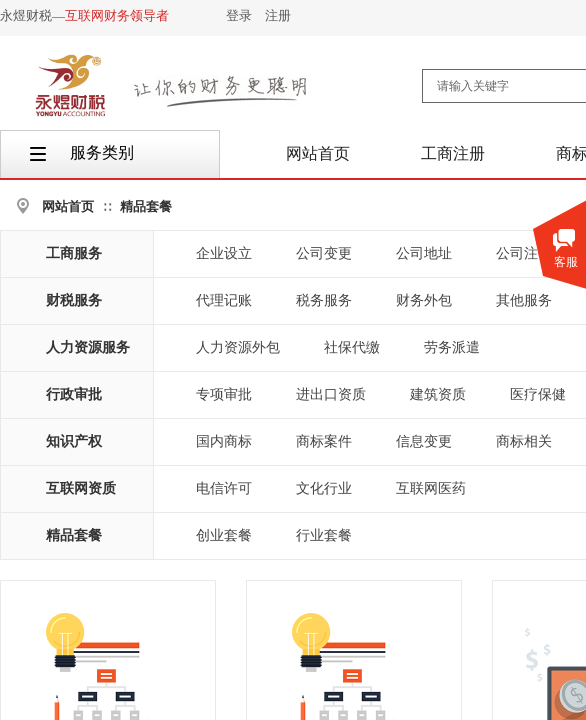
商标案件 (324, 441)
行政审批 (74, 394)
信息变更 (424, 441)
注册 (278, 15)
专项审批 (224, 394)
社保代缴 (352, 347)
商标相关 (524, 441)
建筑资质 (438, 394)
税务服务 (324, 300)
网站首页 (68, 206)
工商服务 (74, 253)
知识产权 (74, 441)
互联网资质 (81, 488)
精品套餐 (146, 206)
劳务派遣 (452, 347)
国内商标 (224, 441)
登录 (239, 15)
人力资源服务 (88, 347)
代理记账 (224, 300)
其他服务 (524, 300)
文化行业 (324, 488)
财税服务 (74, 300)
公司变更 (324, 253)
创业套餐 (224, 535)
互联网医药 (431, 488)
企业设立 (224, 253)
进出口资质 (331, 394)
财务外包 (424, 300)
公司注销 (524, 253)
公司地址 (424, 253)
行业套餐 (324, 535)
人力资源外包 (238, 347)
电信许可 (224, 488)
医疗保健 (538, 394)
